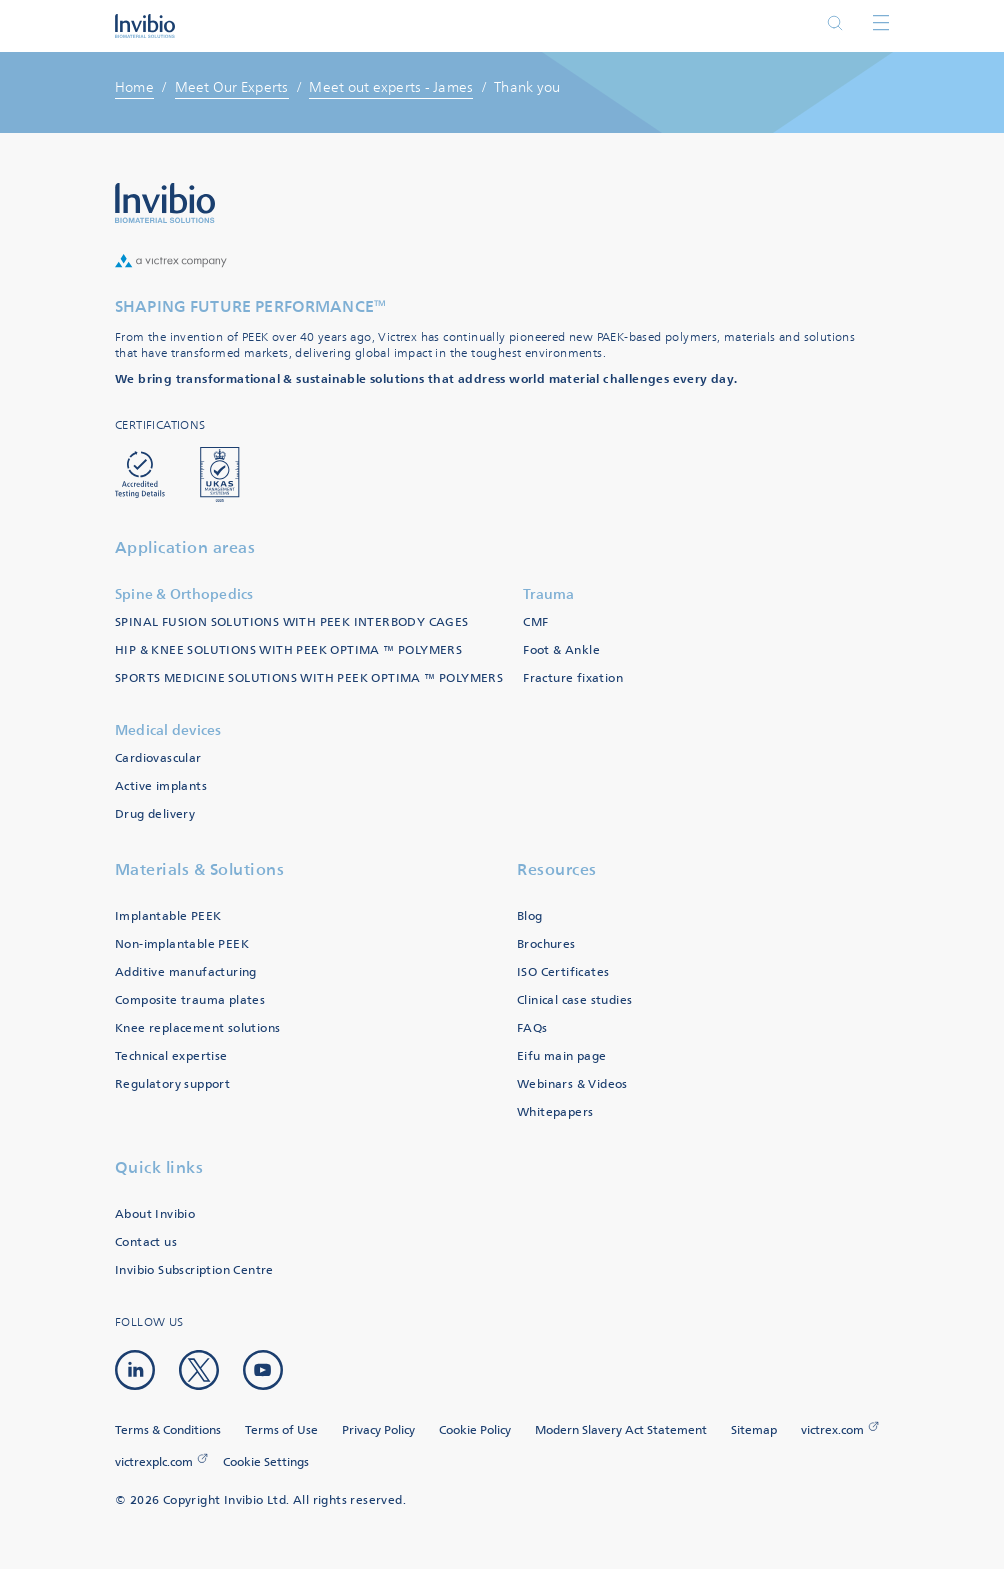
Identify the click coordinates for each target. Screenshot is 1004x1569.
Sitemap (754, 1430)
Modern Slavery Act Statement (621, 1430)
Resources (557, 869)
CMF (535, 622)
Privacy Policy (378, 1430)
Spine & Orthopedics (184, 594)
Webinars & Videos (572, 1084)
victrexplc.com (154, 1462)
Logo (165, 203)
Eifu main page (562, 1056)
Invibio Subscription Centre (194, 1270)
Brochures (546, 944)
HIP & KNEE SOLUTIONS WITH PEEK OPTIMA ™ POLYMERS (288, 650)
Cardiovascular (158, 758)
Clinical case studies (574, 1000)
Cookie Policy (475, 1430)
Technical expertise (171, 1056)
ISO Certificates (563, 972)
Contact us (146, 1242)
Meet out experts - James (391, 87)
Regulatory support (172, 1084)
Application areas (185, 547)
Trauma (549, 594)
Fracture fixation (573, 678)
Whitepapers (555, 1112)
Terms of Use (281, 1430)
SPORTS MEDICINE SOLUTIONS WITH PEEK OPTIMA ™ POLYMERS (309, 678)
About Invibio (155, 1214)
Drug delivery (155, 814)
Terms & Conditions (168, 1430)
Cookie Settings (266, 1463)
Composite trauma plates (190, 1000)
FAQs (532, 1028)
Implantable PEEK (168, 916)
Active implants (161, 786)
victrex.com (832, 1430)
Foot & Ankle (561, 650)
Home (134, 87)
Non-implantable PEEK (182, 944)
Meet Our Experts (232, 87)
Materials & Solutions (200, 869)
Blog (530, 916)
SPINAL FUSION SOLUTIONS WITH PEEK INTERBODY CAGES (292, 622)
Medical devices (168, 730)
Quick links (159, 1167)
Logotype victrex (145, 26)
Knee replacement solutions (197, 1028)
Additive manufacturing (186, 972)
